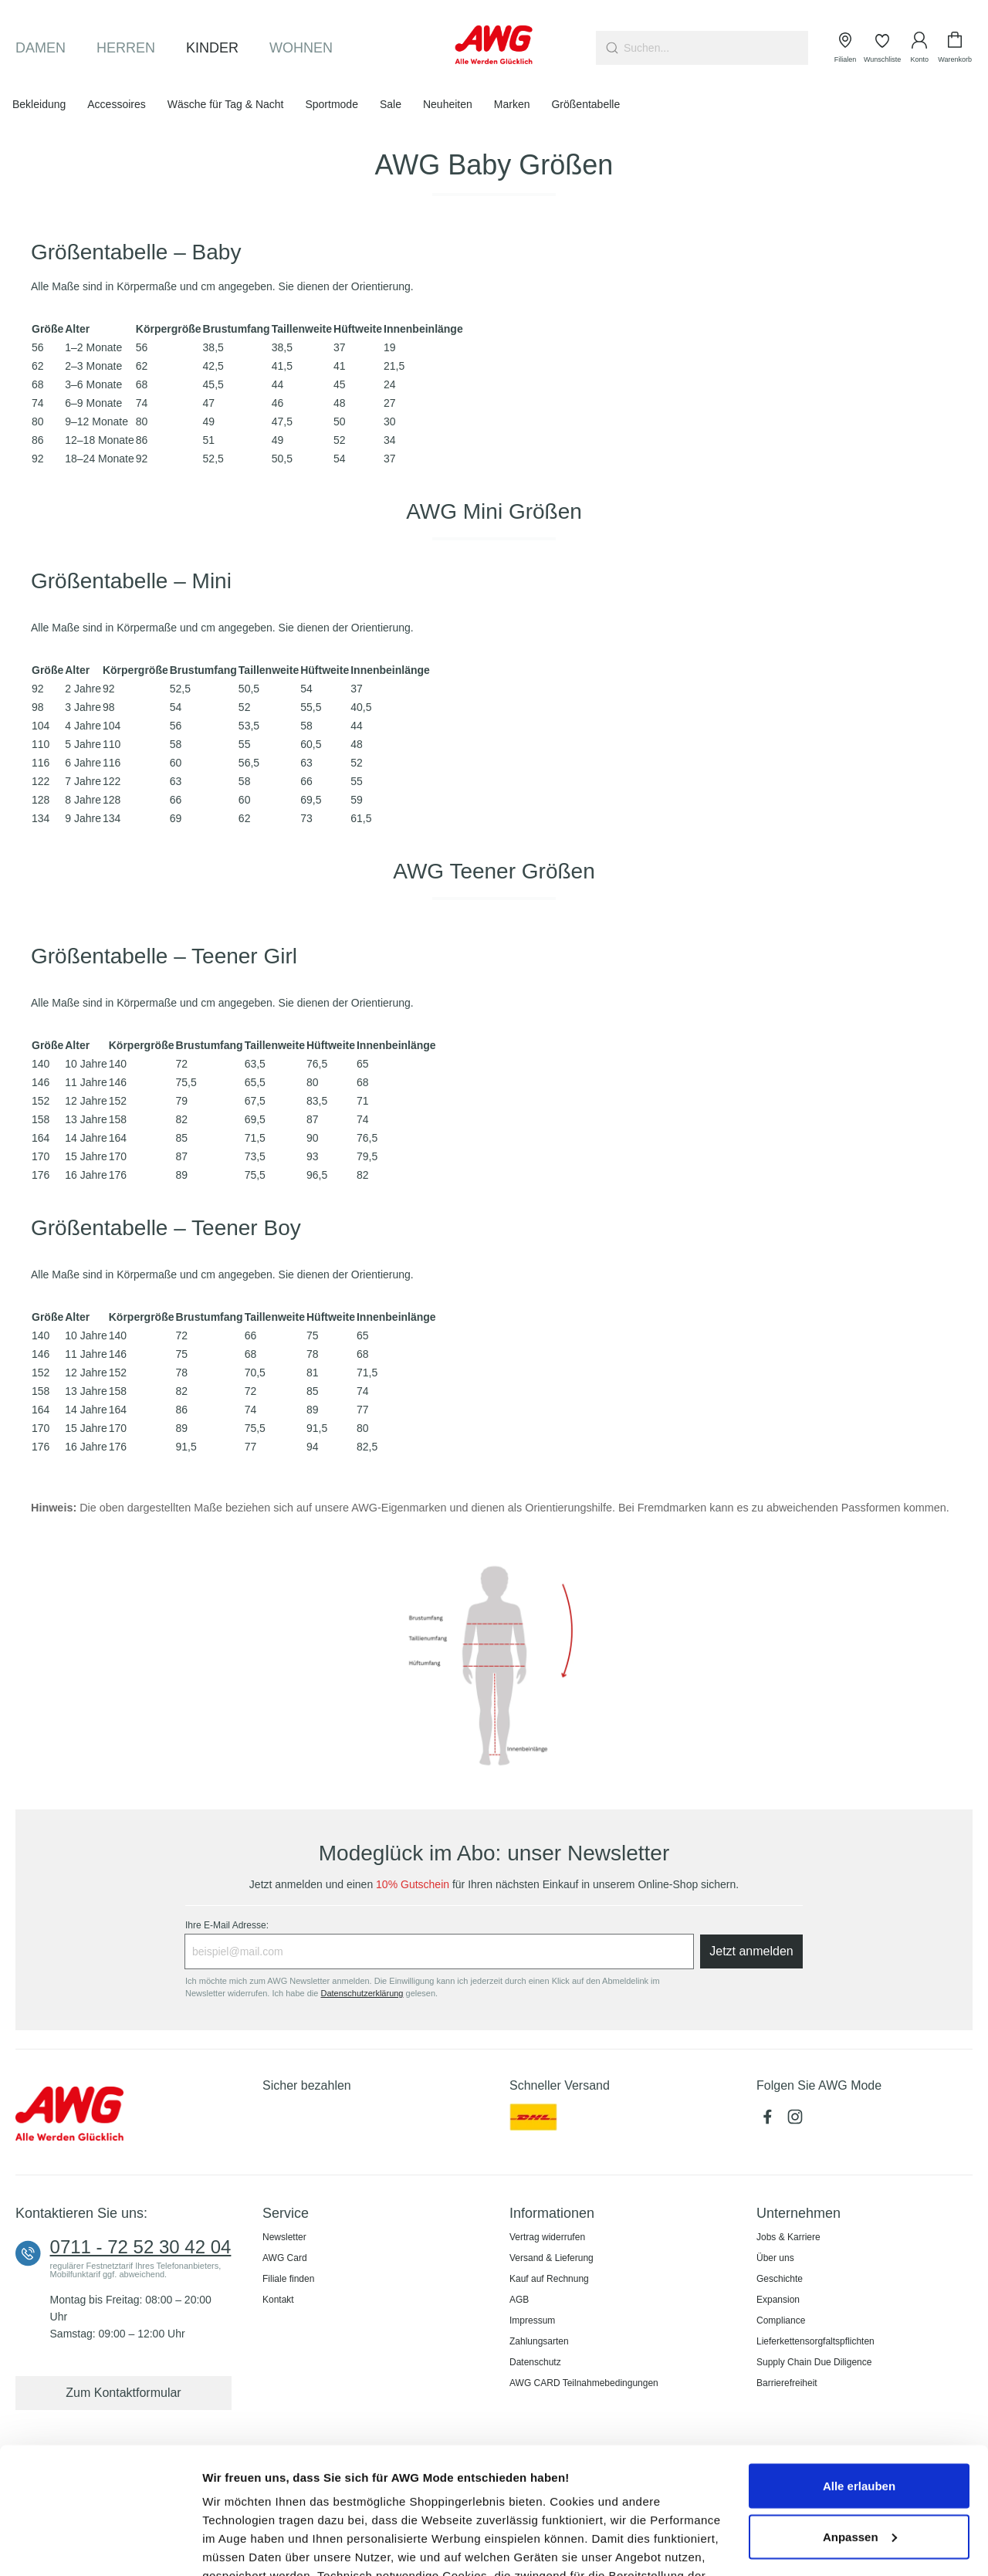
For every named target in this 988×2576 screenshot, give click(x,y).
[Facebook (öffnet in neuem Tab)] (770, 2121)
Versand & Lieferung (551, 2258)
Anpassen (860, 2410)
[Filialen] (845, 48)
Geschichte (779, 2278)
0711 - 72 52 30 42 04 (141, 2247)
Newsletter (284, 2237)
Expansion (778, 2299)
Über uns (775, 2258)
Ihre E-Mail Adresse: (227, 1925)
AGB (519, 2299)
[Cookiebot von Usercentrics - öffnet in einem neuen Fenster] (99, 2545)
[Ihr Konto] (919, 48)
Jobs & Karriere (788, 2237)
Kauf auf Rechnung (549, 2278)
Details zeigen (241, 2545)
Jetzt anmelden (751, 1951)
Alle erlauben (859, 2359)
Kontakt (278, 2299)
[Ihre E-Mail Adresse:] (439, 1951)
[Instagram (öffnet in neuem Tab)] (796, 2121)
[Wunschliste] (882, 48)
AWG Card (284, 2258)
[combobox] (716, 48)
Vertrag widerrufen (547, 2237)
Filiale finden (288, 2278)
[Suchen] (610, 48)
